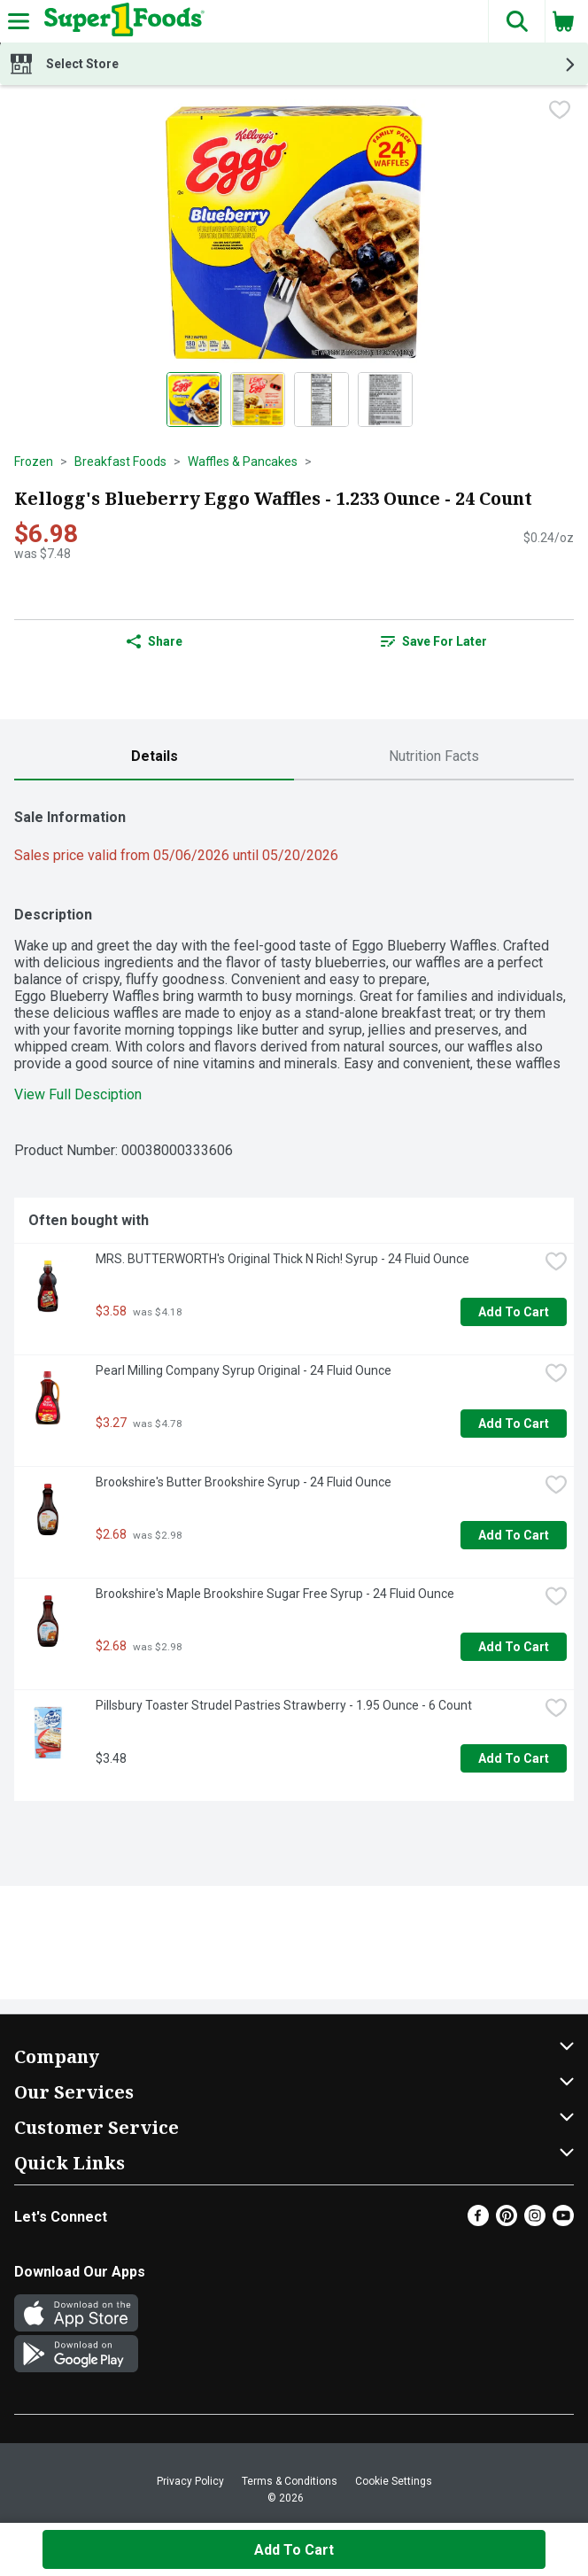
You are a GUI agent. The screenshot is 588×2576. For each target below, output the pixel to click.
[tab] (154, 756)
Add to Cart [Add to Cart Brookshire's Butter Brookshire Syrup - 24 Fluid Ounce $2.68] (513, 1535)
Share (154, 641)
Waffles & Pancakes (243, 461)
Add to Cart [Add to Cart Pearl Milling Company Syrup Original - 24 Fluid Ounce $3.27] (513, 1423)
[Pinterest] (506, 2221)
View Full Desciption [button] (78, 1094)
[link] (434, 641)
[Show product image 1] (193, 399)
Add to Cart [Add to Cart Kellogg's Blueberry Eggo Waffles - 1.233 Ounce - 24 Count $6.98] (294, 2549)
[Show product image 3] (321, 399)
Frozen (33, 461)
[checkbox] (559, 111)
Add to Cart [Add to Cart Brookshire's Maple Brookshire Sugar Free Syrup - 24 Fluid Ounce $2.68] (513, 1647)
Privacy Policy (190, 2481)
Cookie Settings (393, 2481)
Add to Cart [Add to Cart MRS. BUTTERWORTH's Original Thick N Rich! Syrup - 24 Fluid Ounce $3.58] (513, 1312)
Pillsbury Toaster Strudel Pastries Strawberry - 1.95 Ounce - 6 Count (284, 1705)
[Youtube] (563, 2221)
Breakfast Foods (120, 461)
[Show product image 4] (385, 399)
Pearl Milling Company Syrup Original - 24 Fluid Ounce (243, 1370)
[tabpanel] (294, 1297)
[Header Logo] (121, 21)
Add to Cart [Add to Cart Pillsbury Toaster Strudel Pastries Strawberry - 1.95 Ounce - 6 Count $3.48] (513, 1758)
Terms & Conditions (289, 2481)
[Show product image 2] (257, 399)
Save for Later (434, 641)
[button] (516, 21)
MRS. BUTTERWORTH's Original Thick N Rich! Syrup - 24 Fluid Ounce (282, 1259)
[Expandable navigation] (18, 21)
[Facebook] (478, 2221)
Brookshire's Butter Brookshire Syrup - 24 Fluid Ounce (243, 1482)
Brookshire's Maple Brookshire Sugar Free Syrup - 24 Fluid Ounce (275, 1594)
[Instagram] (534, 2221)
